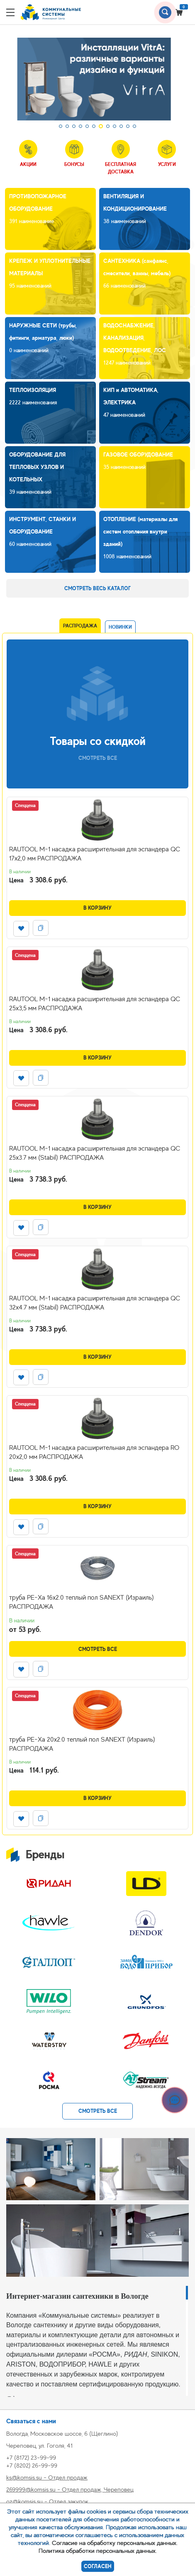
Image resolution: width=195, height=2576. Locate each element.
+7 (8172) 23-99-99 (31, 2457)
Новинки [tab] (120, 627)
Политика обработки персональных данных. (98, 2550)
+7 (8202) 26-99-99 (31, 2465)
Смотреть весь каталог (97, 588)
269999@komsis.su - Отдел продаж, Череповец (70, 2489)
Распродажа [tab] (80, 626)
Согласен (98, 2566)
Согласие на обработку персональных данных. (115, 2542)
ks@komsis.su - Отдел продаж (47, 2477)
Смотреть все (97, 1649)
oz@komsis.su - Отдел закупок (47, 2501)
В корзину (97, 908)
